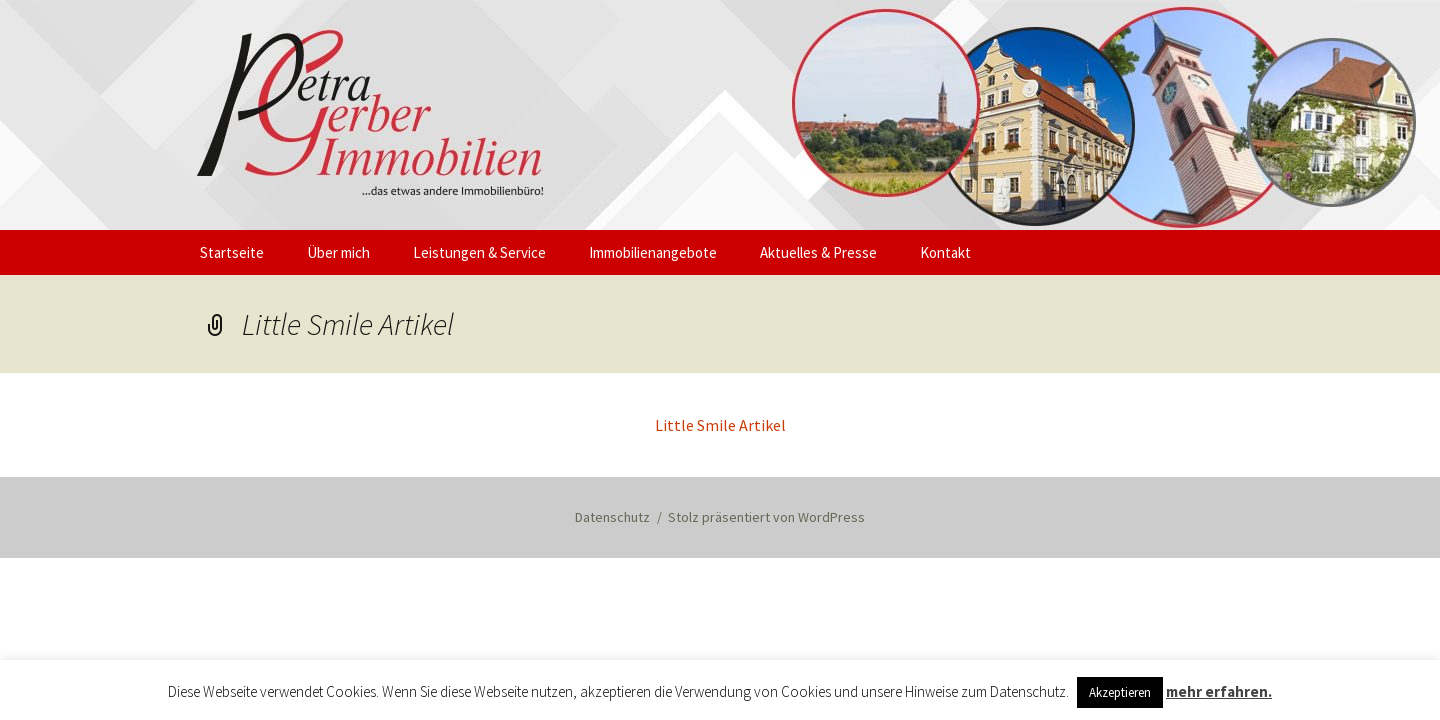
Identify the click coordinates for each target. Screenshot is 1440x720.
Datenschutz (612, 517)
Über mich (338, 252)
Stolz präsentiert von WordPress (766, 517)
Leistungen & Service (479, 252)
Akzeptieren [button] (1120, 692)
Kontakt (945, 252)
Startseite (232, 252)
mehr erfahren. (1219, 691)
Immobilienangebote (653, 252)
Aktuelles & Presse (818, 252)
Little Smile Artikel (720, 425)
